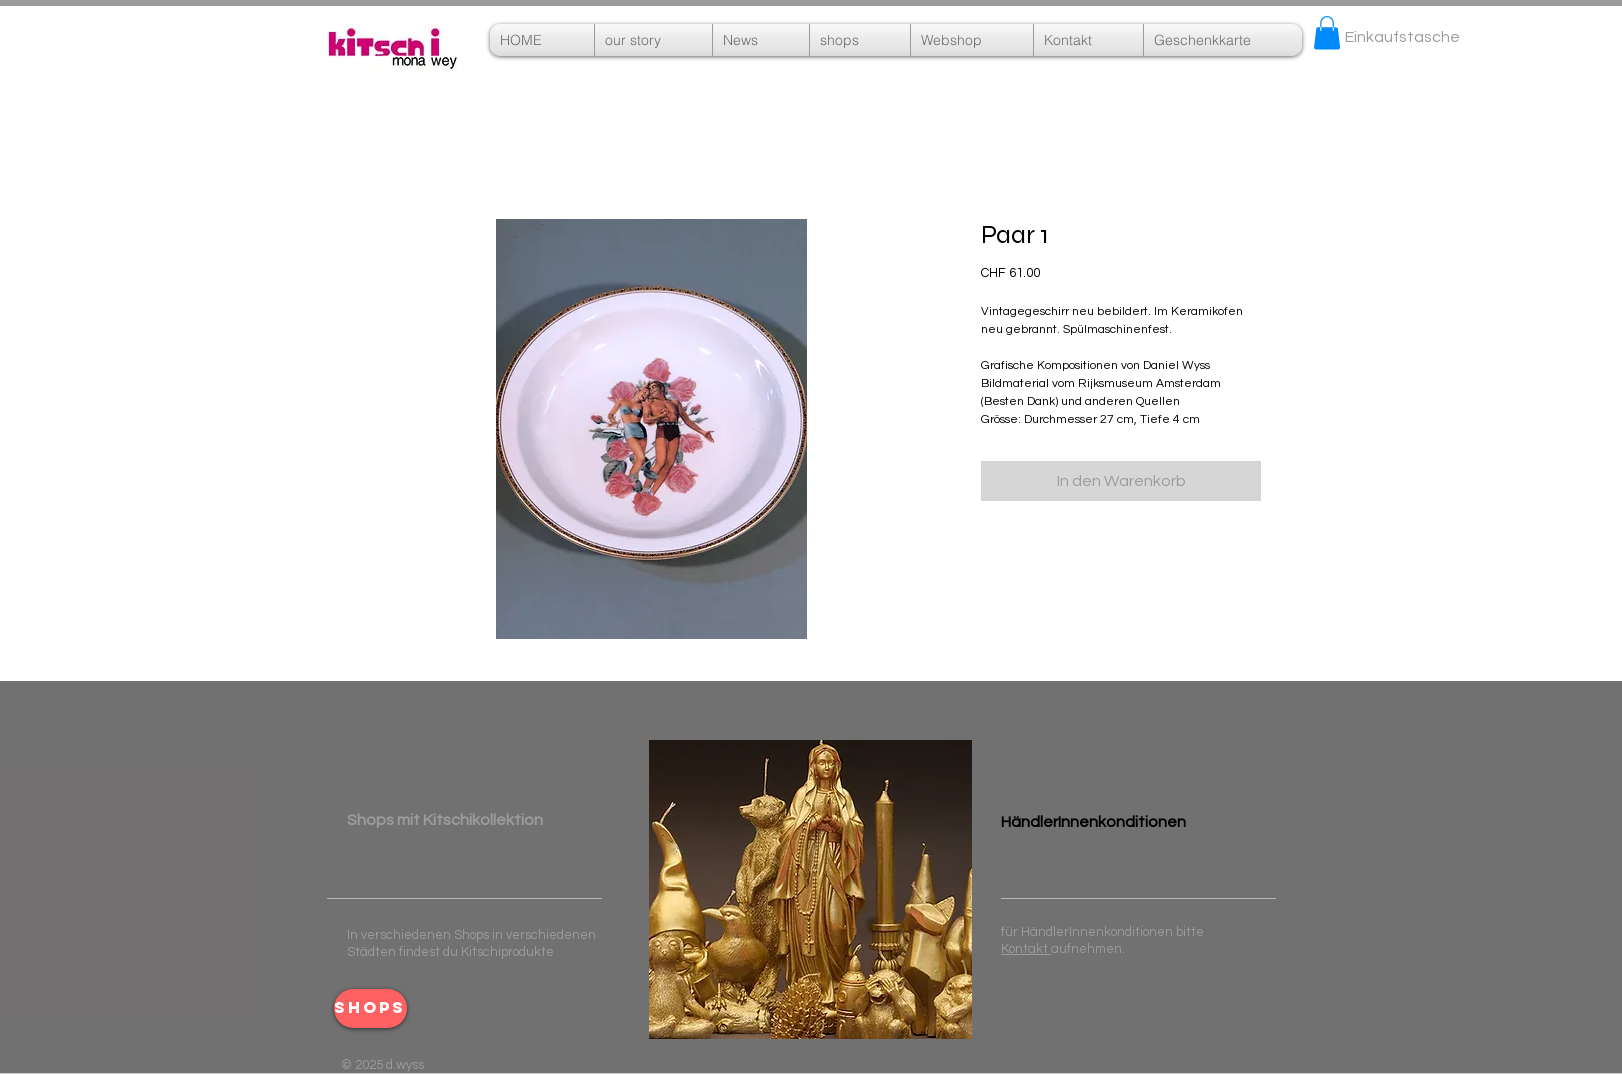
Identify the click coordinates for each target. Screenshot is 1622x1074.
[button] (972, 40)
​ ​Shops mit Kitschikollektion (445, 820)
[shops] (370, 1008)
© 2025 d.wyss (382, 1065)
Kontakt (1026, 949)
